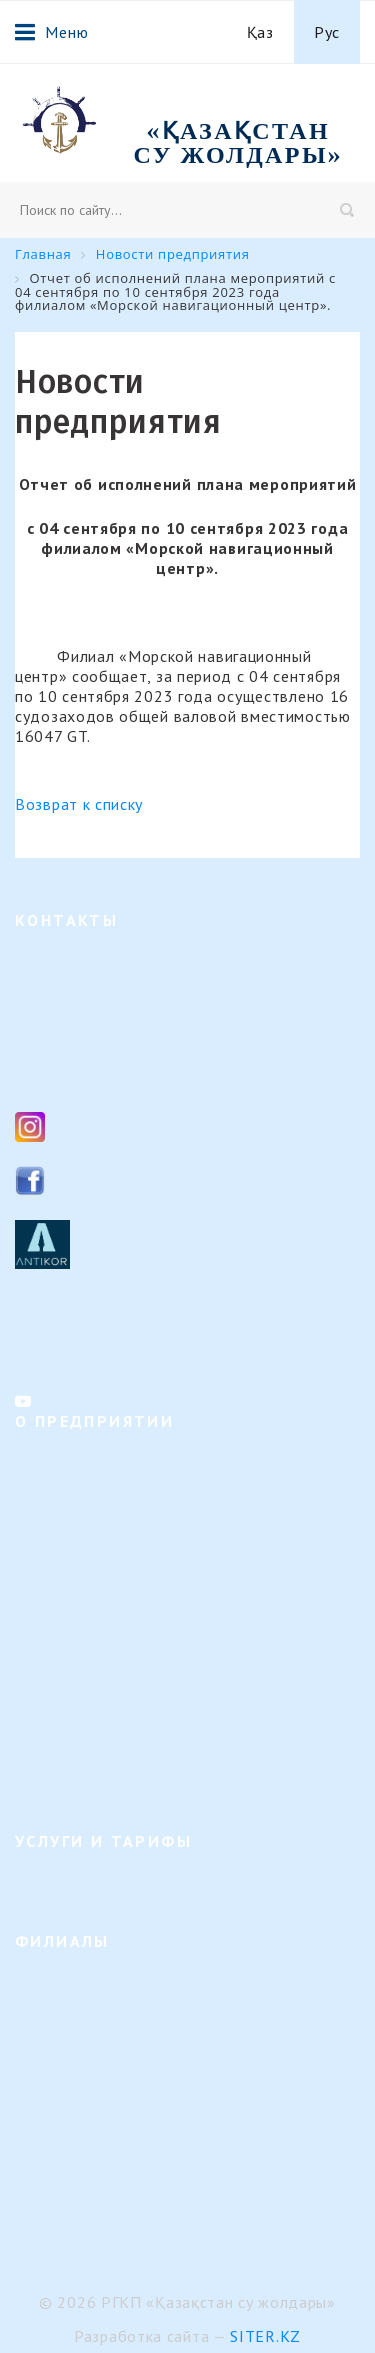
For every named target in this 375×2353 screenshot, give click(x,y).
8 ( (56, 1031)
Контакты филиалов (80, 1349)
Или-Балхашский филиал (97, 2142)
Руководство (56, 1558)
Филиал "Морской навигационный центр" (152, 2174)
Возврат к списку (79, 804)
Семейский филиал (77, 2046)
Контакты (46, 1782)
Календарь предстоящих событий (124, 1718)
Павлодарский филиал (88, 2078)
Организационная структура (108, 1494)
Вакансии (46, 1590)
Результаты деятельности (98, 1686)
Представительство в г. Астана (116, 2238)
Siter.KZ (265, 2336)
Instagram (93, 1125)
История (42, 1526)
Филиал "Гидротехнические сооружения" (150, 2014)
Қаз (260, 32)
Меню (51, 32)
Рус (327, 32)
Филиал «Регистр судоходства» (117, 2206)
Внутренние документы (92, 1654)
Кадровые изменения (84, 1622)
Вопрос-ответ (59, 1750)
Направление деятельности (104, 1462)
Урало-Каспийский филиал (103, 2110)
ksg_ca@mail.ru (112, 1075)
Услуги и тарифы (71, 1882)
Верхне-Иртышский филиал (106, 1982)
